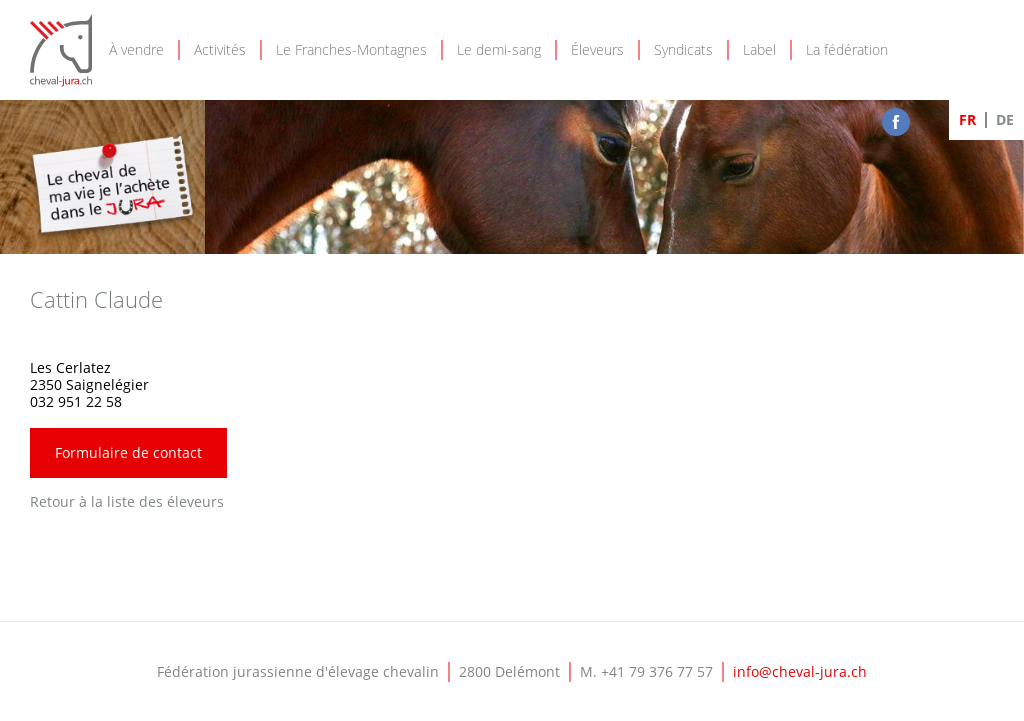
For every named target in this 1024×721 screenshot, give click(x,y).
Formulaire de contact (128, 452)
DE (1005, 119)
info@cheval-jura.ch (800, 671)
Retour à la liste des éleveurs (127, 501)
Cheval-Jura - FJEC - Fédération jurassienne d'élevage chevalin (61, 50)
